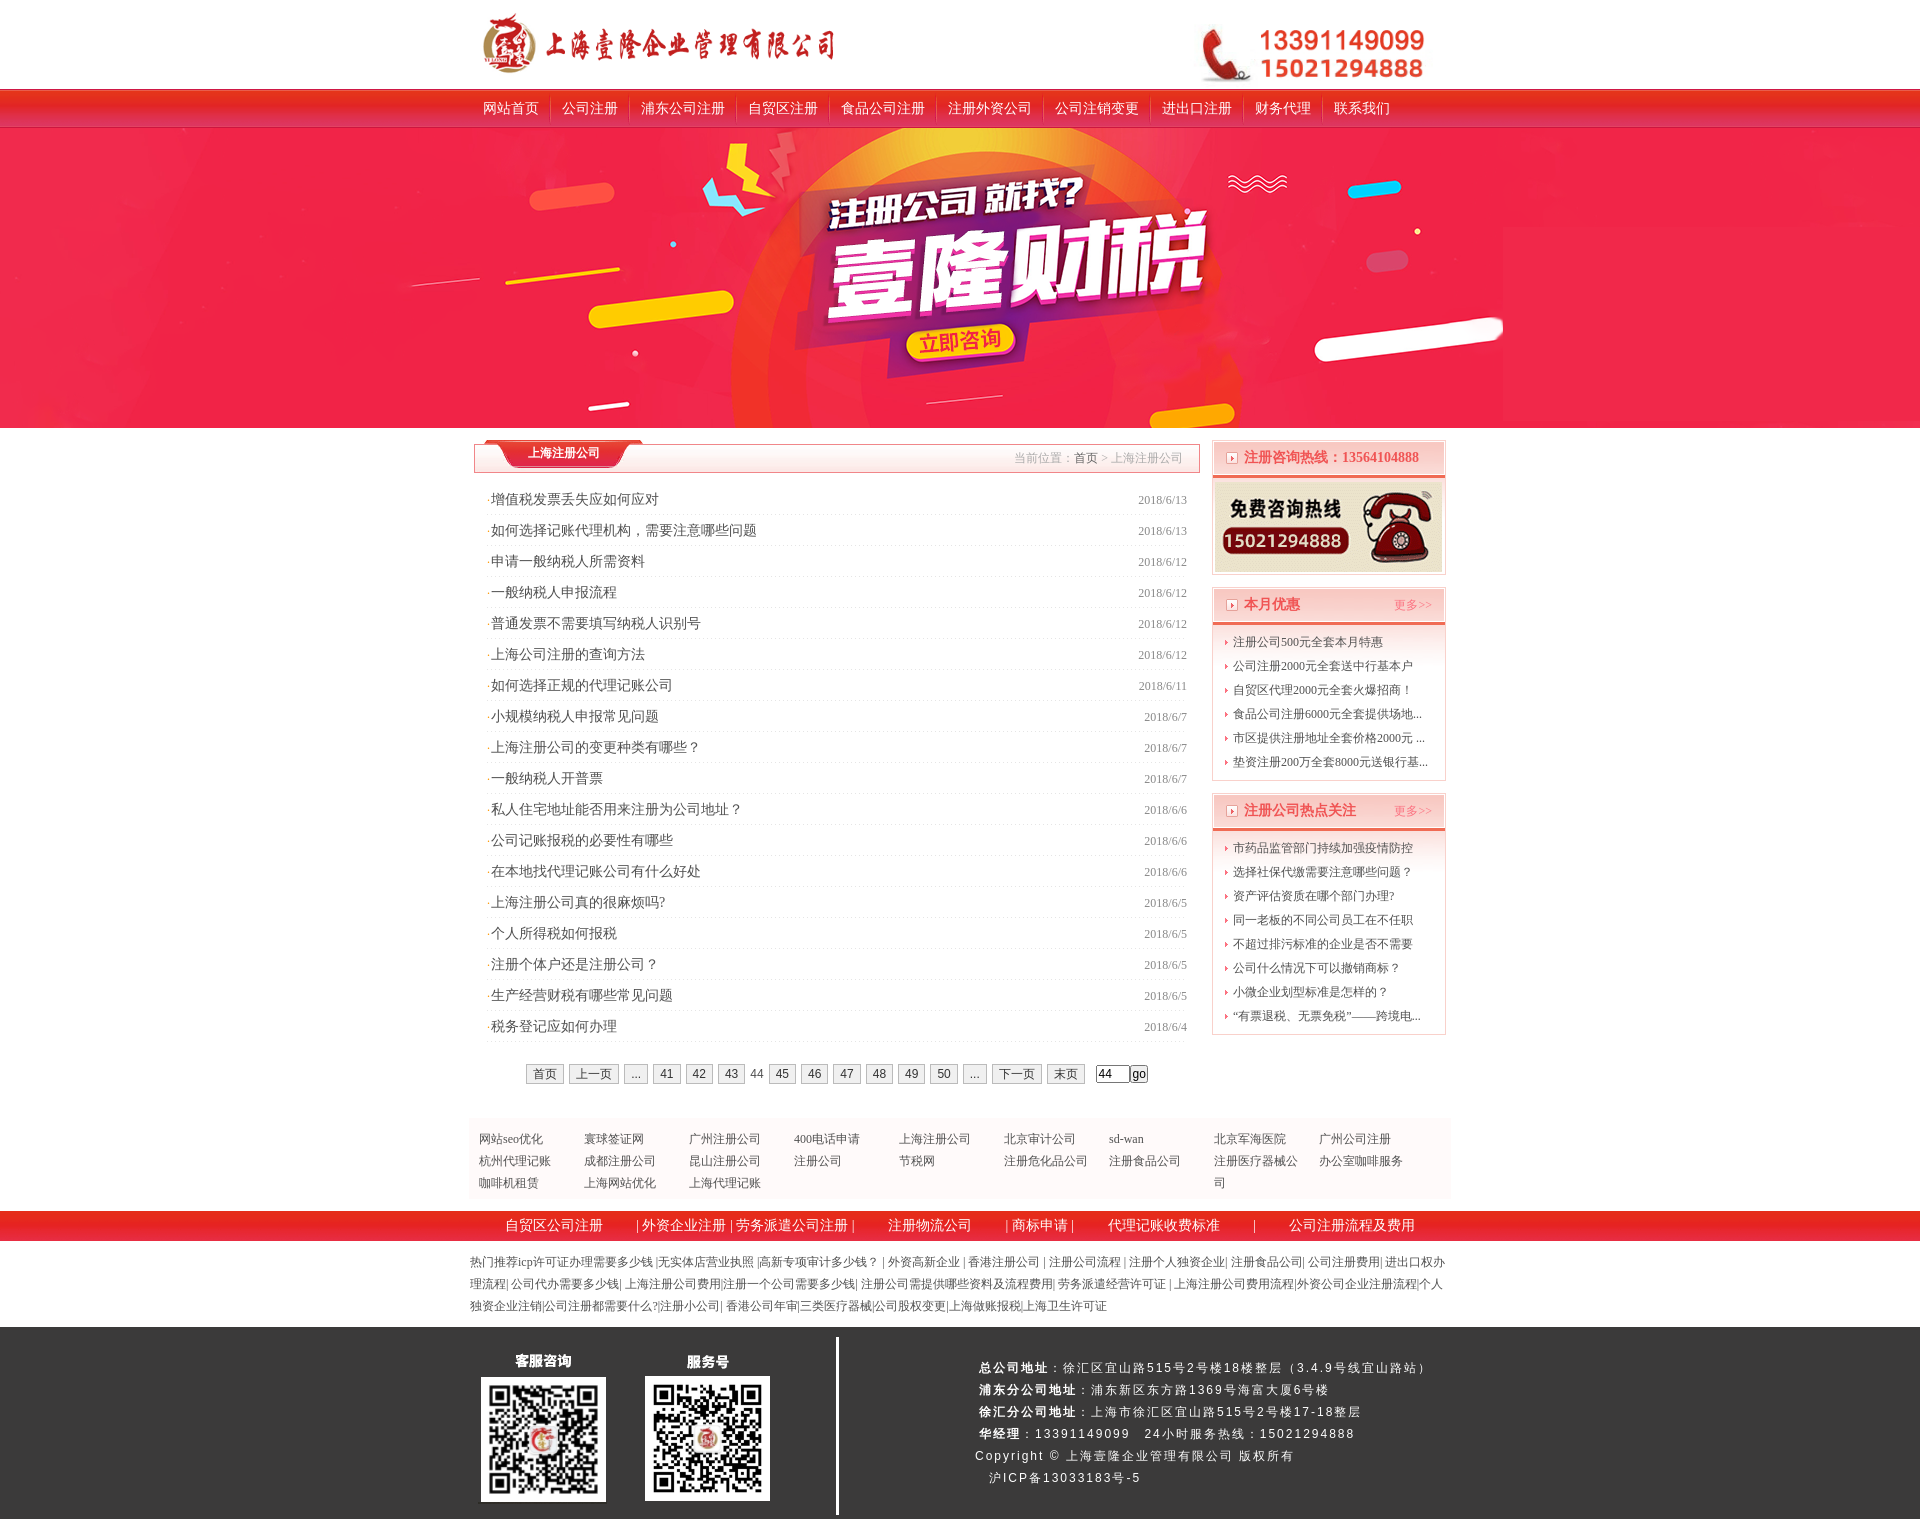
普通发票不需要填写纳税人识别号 (596, 623)
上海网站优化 (620, 1183)
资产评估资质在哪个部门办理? (1313, 896)
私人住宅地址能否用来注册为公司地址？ (617, 809)
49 (911, 1074)
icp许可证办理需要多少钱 (585, 1262)
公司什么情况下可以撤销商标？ (1317, 968)
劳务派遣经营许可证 (1112, 1284)
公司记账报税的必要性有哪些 (582, 840)
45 (782, 1074)
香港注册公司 (1004, 1262)
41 (666, 1074)
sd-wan (1126, 1139)
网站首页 (511, 108)
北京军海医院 (1250, 1139)
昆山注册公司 (725, 1161)
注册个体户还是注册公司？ (575, 964)
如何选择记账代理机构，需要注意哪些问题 (624, 530)
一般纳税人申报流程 (554, 592)
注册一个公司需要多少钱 (789, 1284)
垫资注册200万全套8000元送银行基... (1330, 762)
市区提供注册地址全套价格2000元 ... (1329, 738)
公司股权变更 (910, 1306)
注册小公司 (690, 1306)
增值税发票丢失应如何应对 (575, 499)
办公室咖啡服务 (1361, 1161)
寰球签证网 (614, 1139)
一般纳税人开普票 (547, 778)
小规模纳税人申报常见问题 (575, 716)
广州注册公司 (725, 1139)
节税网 (917, 1161)
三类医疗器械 (836, 1306)
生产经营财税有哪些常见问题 (582, 995)
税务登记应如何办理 (554, 1026)
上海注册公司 (935, 1139)
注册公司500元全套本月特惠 (1308, 642)
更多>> (1413, 605)
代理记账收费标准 (1164, 1225)
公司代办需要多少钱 (565, 1284)
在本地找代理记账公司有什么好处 (596, 871)
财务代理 (1283, 108)
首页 (1086, 458)
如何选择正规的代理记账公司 (582, 685)
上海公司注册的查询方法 (568, 654)
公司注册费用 (1344, 1262)
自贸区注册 (783, 108)
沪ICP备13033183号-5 (1065, 1478)
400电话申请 (827, 1139)
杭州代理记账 (515, 1161)
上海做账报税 (985, 1306)
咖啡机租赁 (509, 1183)
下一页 (1017, 1074)
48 (879, 1074)
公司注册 (590, 108)
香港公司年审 (762, 1306)
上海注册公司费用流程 (1234, 1284)
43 (731, 1074)
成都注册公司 (620, 1161)
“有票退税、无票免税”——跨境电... (1327, 1016)
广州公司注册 (1355, 1139)
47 (846, 1074)
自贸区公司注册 (554, 1225)
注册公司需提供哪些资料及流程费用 (957, 1284)
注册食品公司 (1145, 1161)
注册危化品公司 (1046, 1161)
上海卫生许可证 (1065, 1306)
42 (699, 1074)
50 (943, 1074)
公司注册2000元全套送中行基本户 (1323, 666)
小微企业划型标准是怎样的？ (1311, 992)
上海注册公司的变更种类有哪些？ (596, 747)
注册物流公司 (930, 1225)
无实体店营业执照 (706, 1262)
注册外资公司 (990, 108)
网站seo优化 (511, 1139)
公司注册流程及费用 (1352, 1225)
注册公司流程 (1085, 1262)
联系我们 (1362, 108)
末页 (1066, 1074)
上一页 (594, 1074)
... (636, 1074)
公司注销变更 (1097, 108)
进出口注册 (1197, 108)
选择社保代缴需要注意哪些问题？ (1323, 872)
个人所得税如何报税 (554, 933)
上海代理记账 (725, 1183)
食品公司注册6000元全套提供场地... (1327, 714)
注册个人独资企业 (1177, 1262)
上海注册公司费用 (673, 1284)
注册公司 (818, 1161)
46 (814, 1074)
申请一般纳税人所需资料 (568, 561)
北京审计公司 (1040, 1139)
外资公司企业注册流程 (1357, 1284)
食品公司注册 (883, 108)
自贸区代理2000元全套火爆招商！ (1323, 690)
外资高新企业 (924, 1262)
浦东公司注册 (683, 108)
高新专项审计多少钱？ (819, 1262)
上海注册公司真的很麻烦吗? (578, 902)
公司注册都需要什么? (600, 1306)
